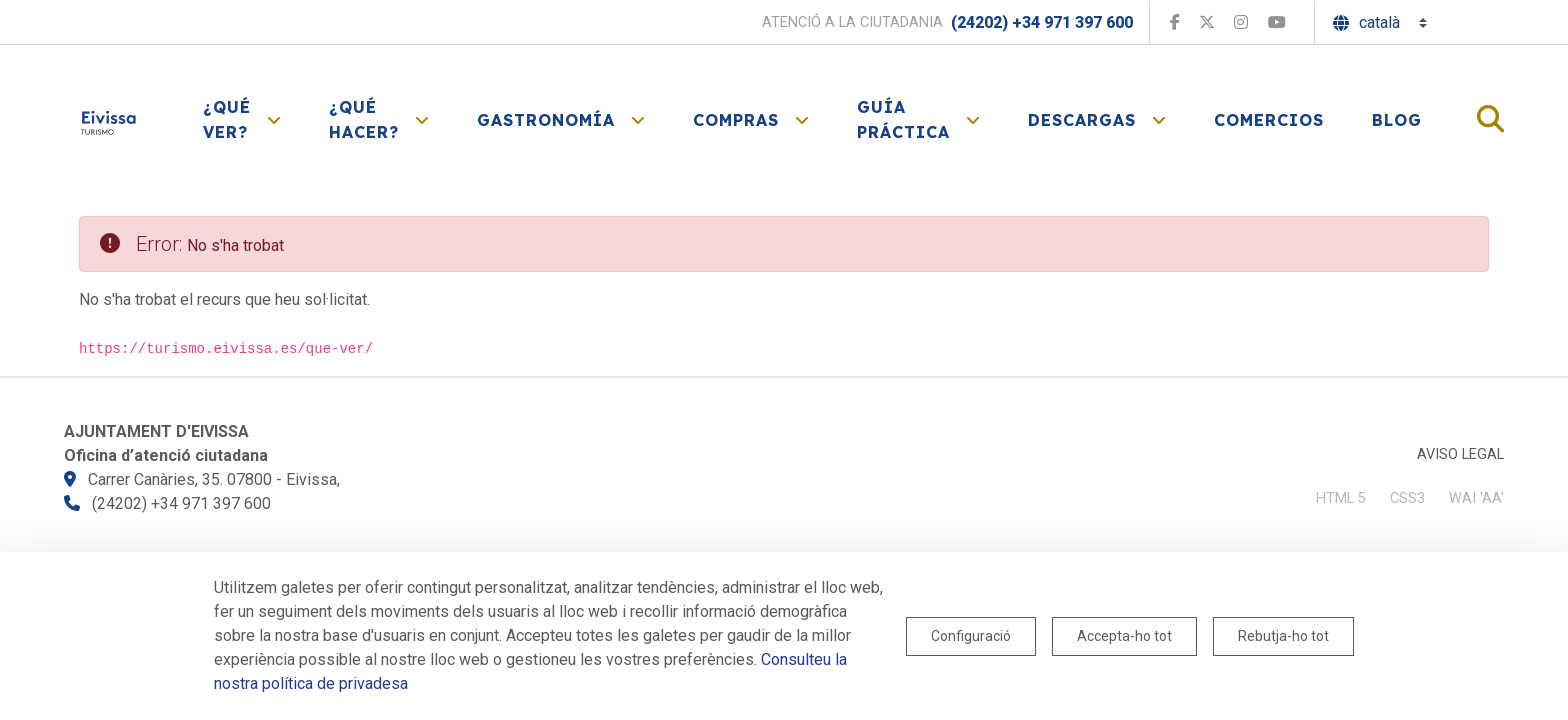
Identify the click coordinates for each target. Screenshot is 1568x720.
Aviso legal (1460, 454)
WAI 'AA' (1476, 498)
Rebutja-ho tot (1283, 636)
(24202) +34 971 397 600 (1042, 22)
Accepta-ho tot (1124, 636)
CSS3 (1407, 498)
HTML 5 (1341, 498)
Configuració (971, 636)
